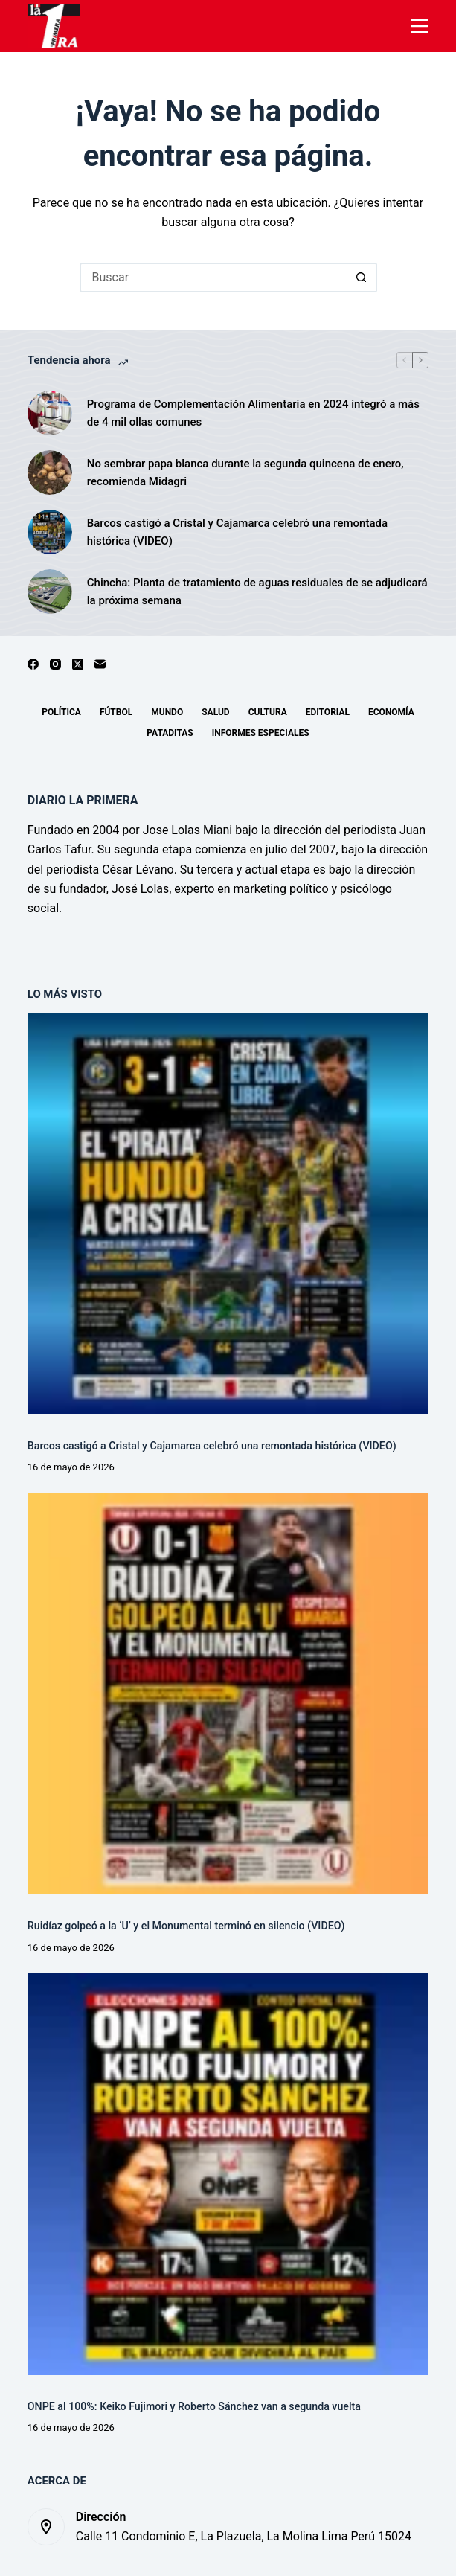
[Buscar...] (213, 277)
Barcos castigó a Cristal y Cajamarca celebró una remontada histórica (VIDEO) (237, 532)
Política (61, 712)
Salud (215, 712)
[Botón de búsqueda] (362, 277)
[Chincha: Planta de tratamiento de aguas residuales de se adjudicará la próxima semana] (50, 591)
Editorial (328, 712)
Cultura (267, 712)
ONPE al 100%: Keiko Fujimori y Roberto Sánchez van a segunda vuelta (194, 2406)
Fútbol (116, 712)
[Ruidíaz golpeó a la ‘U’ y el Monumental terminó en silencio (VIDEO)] (228, 1693)
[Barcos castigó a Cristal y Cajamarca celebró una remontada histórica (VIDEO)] (50, 532)
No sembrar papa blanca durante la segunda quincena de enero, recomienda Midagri (245, 473)
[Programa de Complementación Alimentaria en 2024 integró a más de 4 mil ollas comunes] (50, 413)
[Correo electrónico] (100, 664)
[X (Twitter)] (77, 664)
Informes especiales (260, 733)
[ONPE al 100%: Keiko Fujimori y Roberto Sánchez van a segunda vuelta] (228, 2173)
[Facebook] (33, 664)
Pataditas (170, 733)
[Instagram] (55, 664)
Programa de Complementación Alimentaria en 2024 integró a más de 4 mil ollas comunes (253, 413)
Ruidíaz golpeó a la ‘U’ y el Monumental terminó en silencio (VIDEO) (186, 1926)
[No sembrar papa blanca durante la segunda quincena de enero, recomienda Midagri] (50, 472)
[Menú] (419, 26)
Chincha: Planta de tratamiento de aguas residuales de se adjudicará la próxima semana (257, 592)
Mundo (167, 712)
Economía (391, 712)
